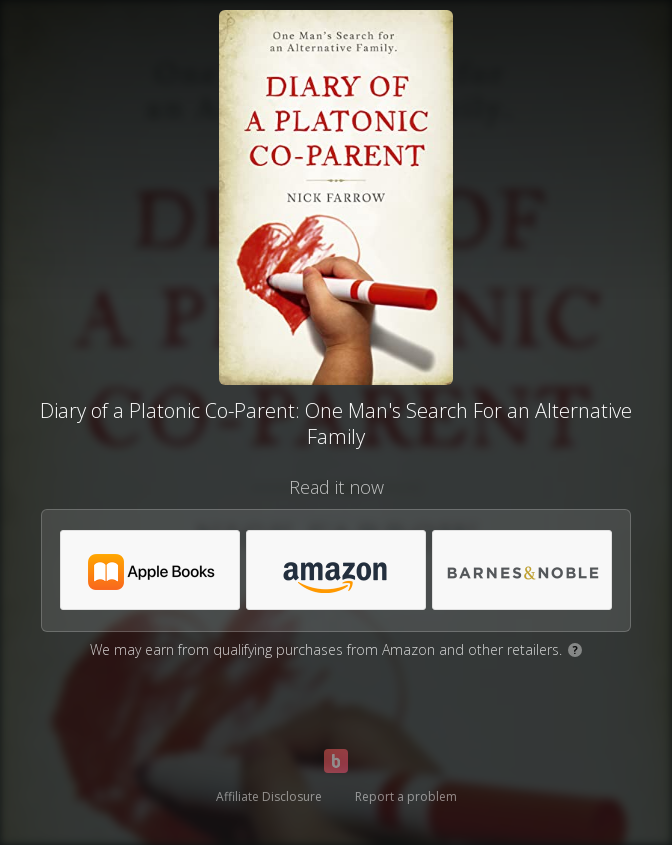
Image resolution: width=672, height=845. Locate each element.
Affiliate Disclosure (269, 796)
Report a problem (406, 796)
